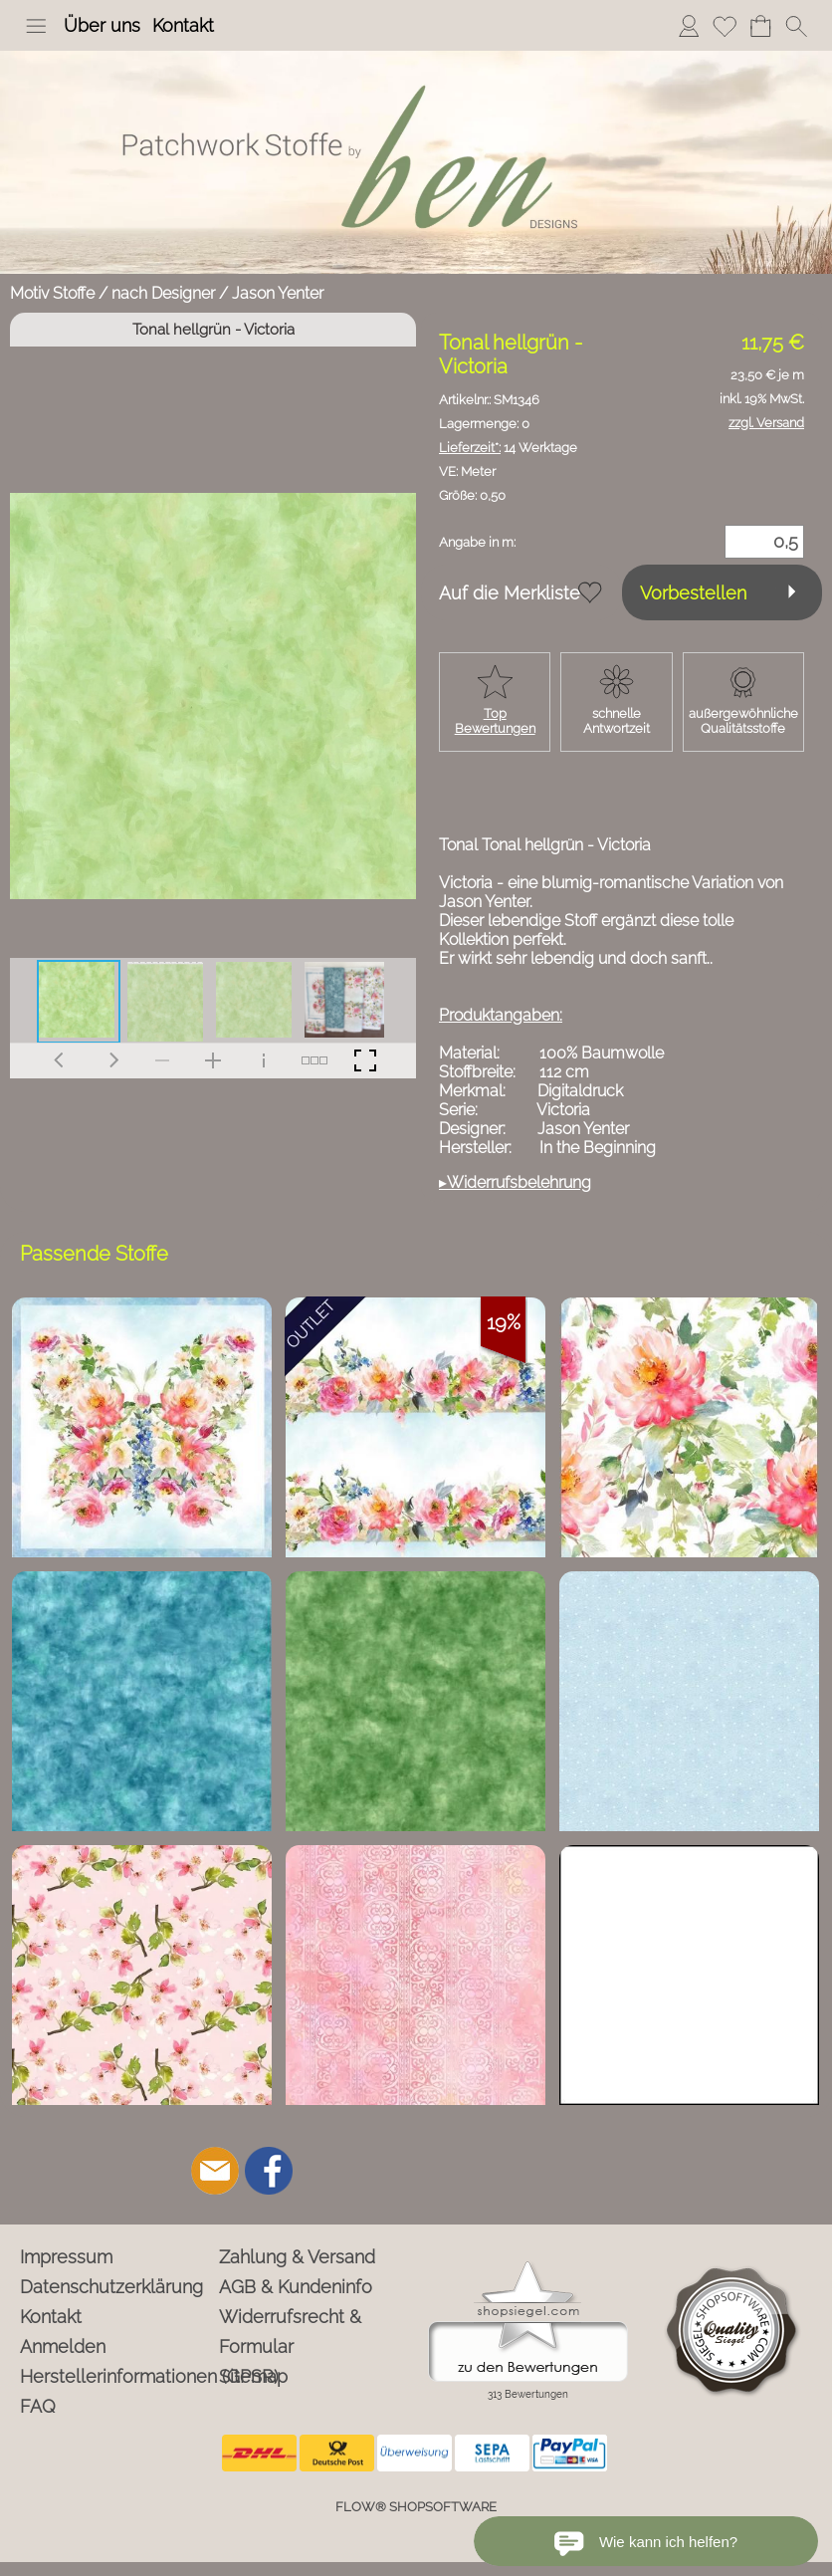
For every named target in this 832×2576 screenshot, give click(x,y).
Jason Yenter (277, 293)
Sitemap (253, 2376)
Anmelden (689, 25)
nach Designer (163, 293)
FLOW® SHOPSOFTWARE (416, 2506)
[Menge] (764, 542)
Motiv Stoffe (52, 293)
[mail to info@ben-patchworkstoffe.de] (215, 2171)
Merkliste (724, 25)
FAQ (38, 2406)
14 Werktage (508, 447)
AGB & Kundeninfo (295, 2286)
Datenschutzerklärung (111, 2286)
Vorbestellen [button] (693, 593)
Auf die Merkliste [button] (509, 593)
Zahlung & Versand (297, 2256)
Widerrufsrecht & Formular (290, 2331)
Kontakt (183, 25)
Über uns (102, 25)
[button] (36, 26)
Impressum (66, 2256)
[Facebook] (269, 2171)
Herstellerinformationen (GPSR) (116, 2376)
